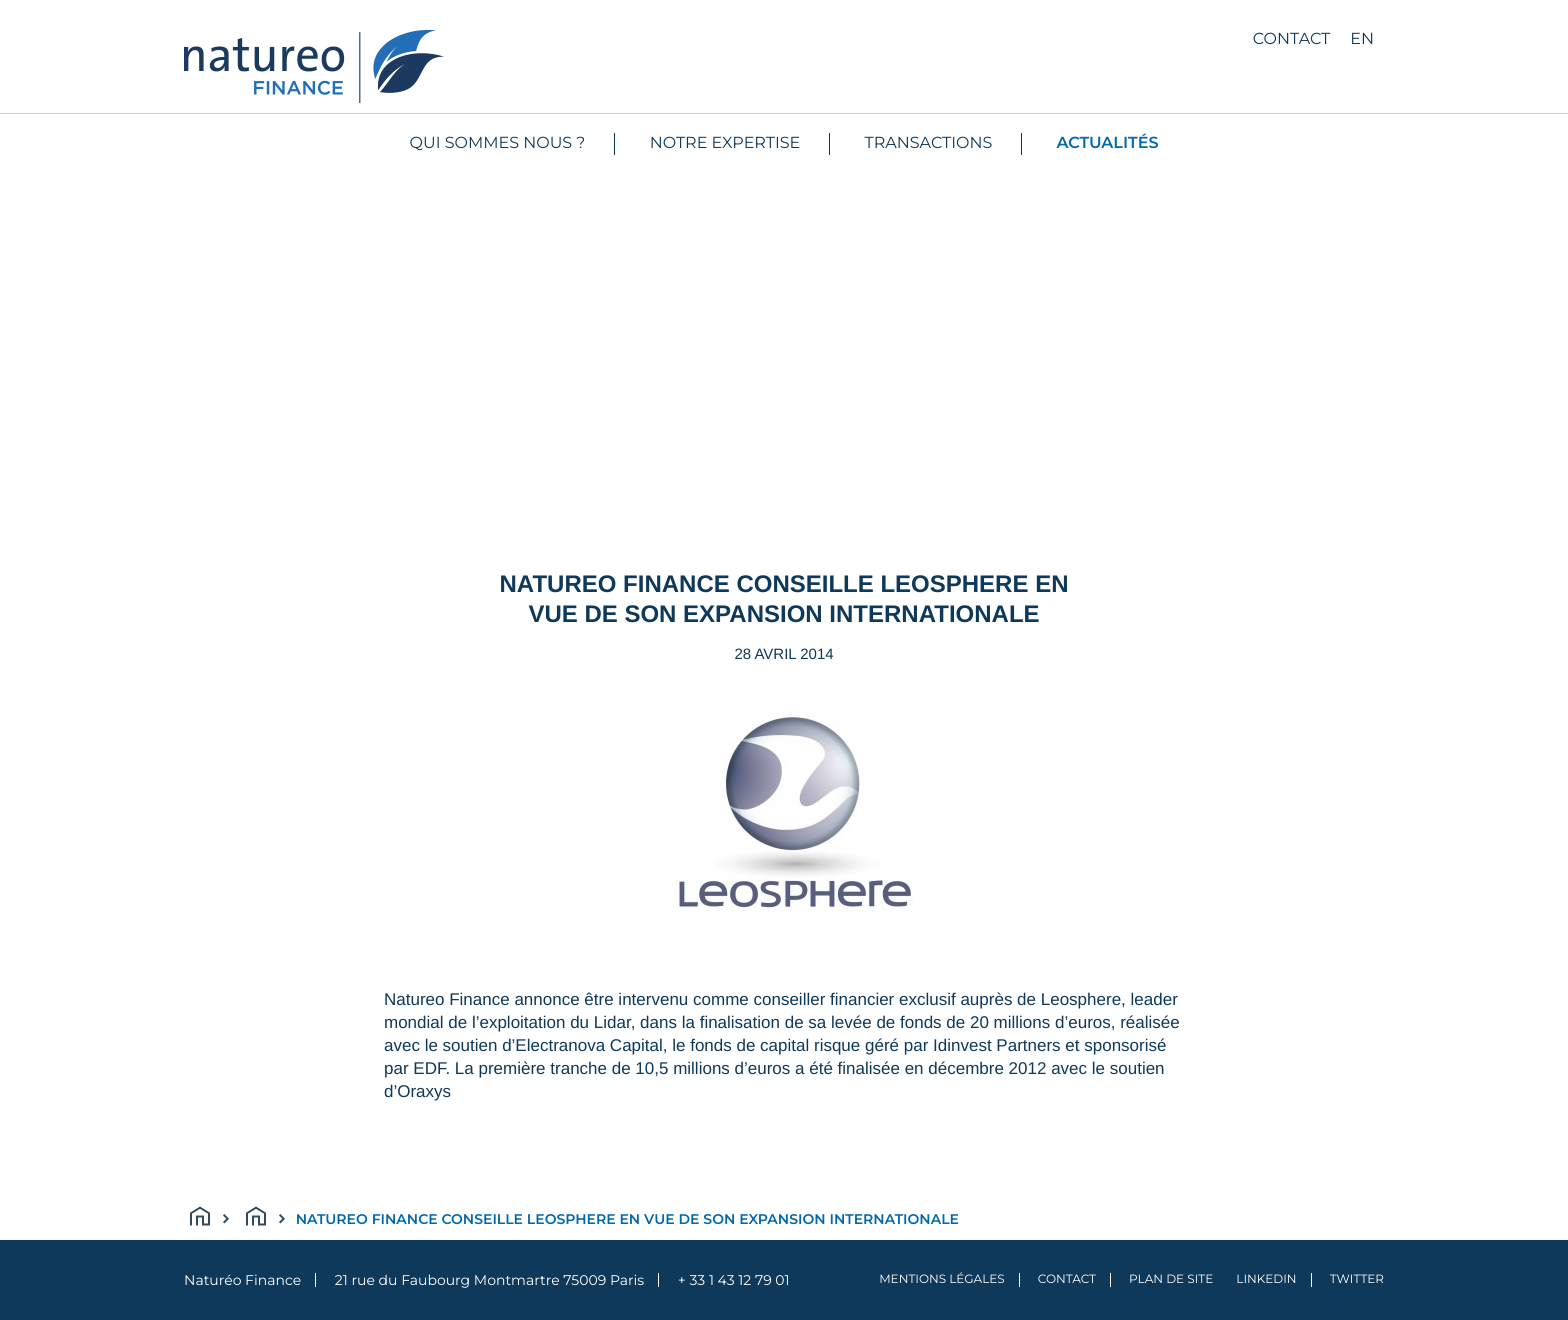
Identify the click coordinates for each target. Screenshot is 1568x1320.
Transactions (929, 143)
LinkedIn (1266, 1279)
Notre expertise (725, 143)
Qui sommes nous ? (498, 143)
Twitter (1357, 1279)
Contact (1291, 39)
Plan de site (1171, 1279)
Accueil (210, 1219)
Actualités (1108, 143)
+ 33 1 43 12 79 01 (734, 1280)
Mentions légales (942, 1279)
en (1362, 39)
